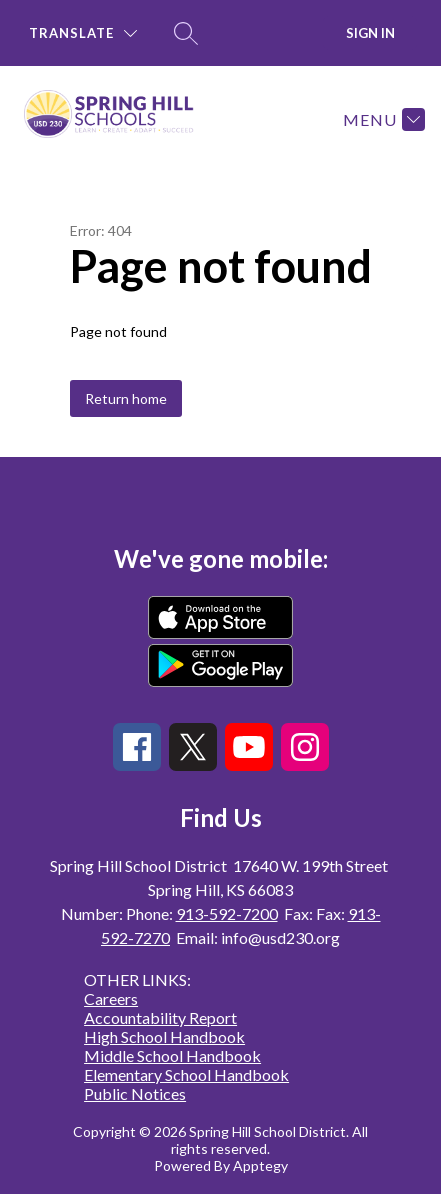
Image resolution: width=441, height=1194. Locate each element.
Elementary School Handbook (186, 1074)
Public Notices (135, 1093)
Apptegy (260, 1165)
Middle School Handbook (172, 1055)
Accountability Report (160, 1017)
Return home (126, 398)
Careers (111, 998)
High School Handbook (164, 1036)
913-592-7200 (227, 913)
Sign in (370, 33)
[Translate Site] (83, 33)
